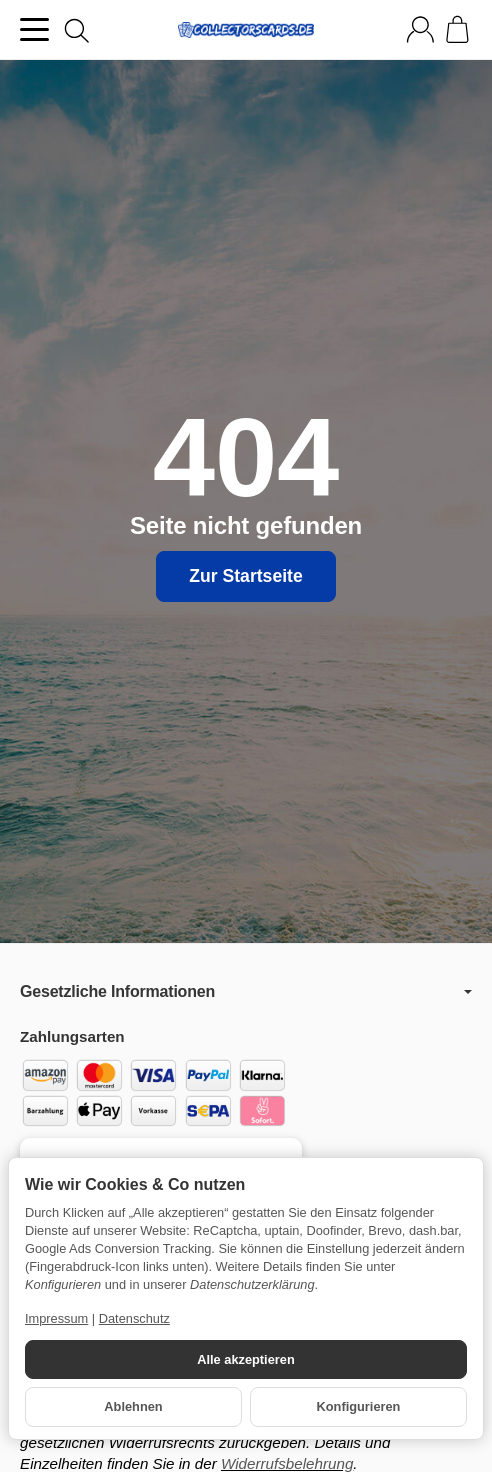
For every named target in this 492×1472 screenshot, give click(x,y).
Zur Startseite (245, 576)
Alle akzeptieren (245, 1359)
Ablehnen (133, 1406)
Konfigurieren (359, 1406)
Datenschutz (134, 1318)
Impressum (56, 1318)
